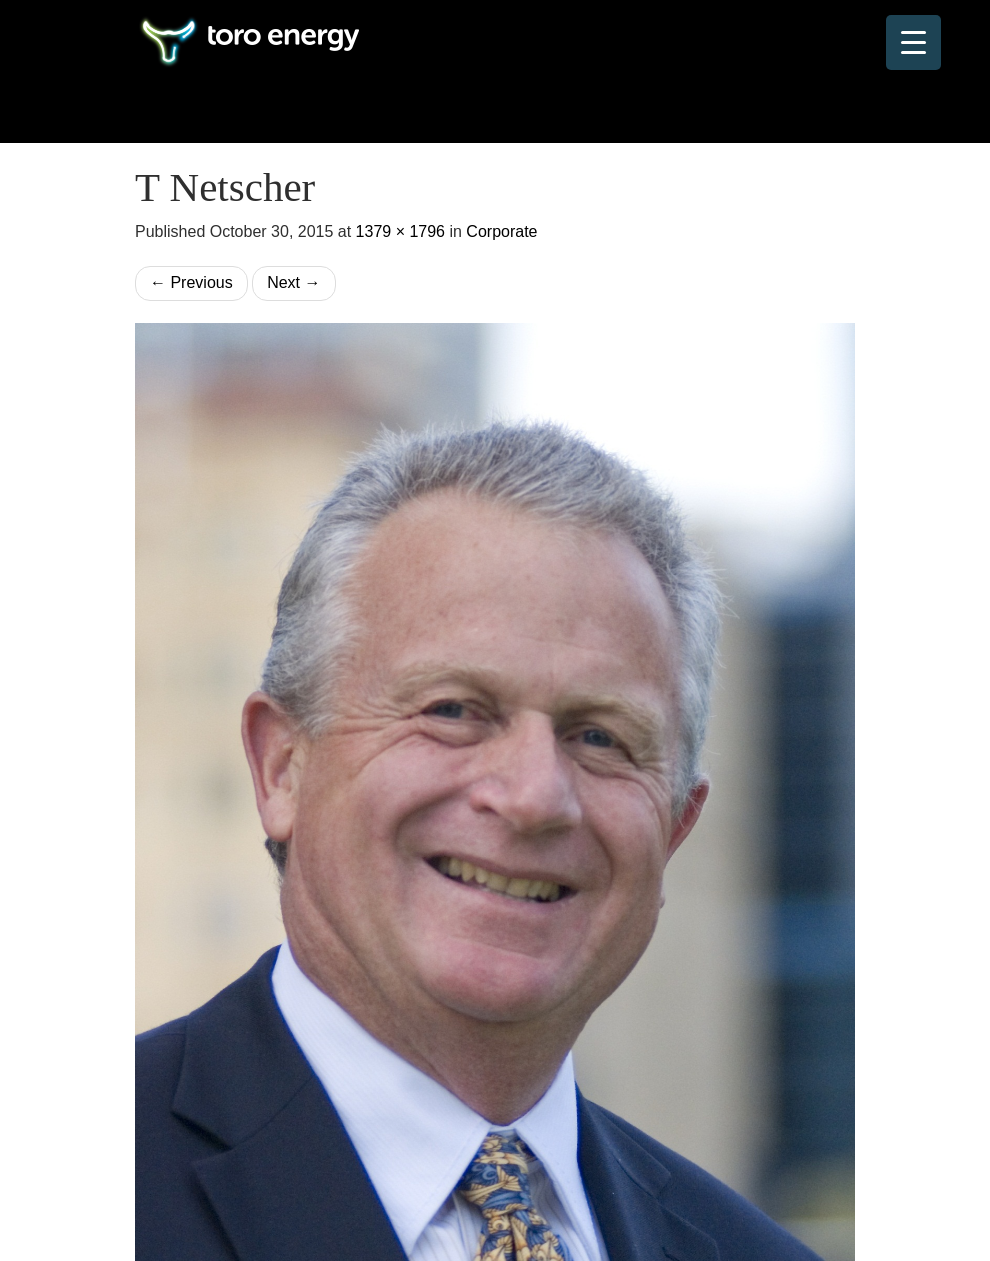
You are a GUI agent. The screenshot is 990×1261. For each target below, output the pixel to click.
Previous (191, 282)
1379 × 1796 (400, 231)
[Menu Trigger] (913, 42)
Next (293, 282)
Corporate (501, 231)
